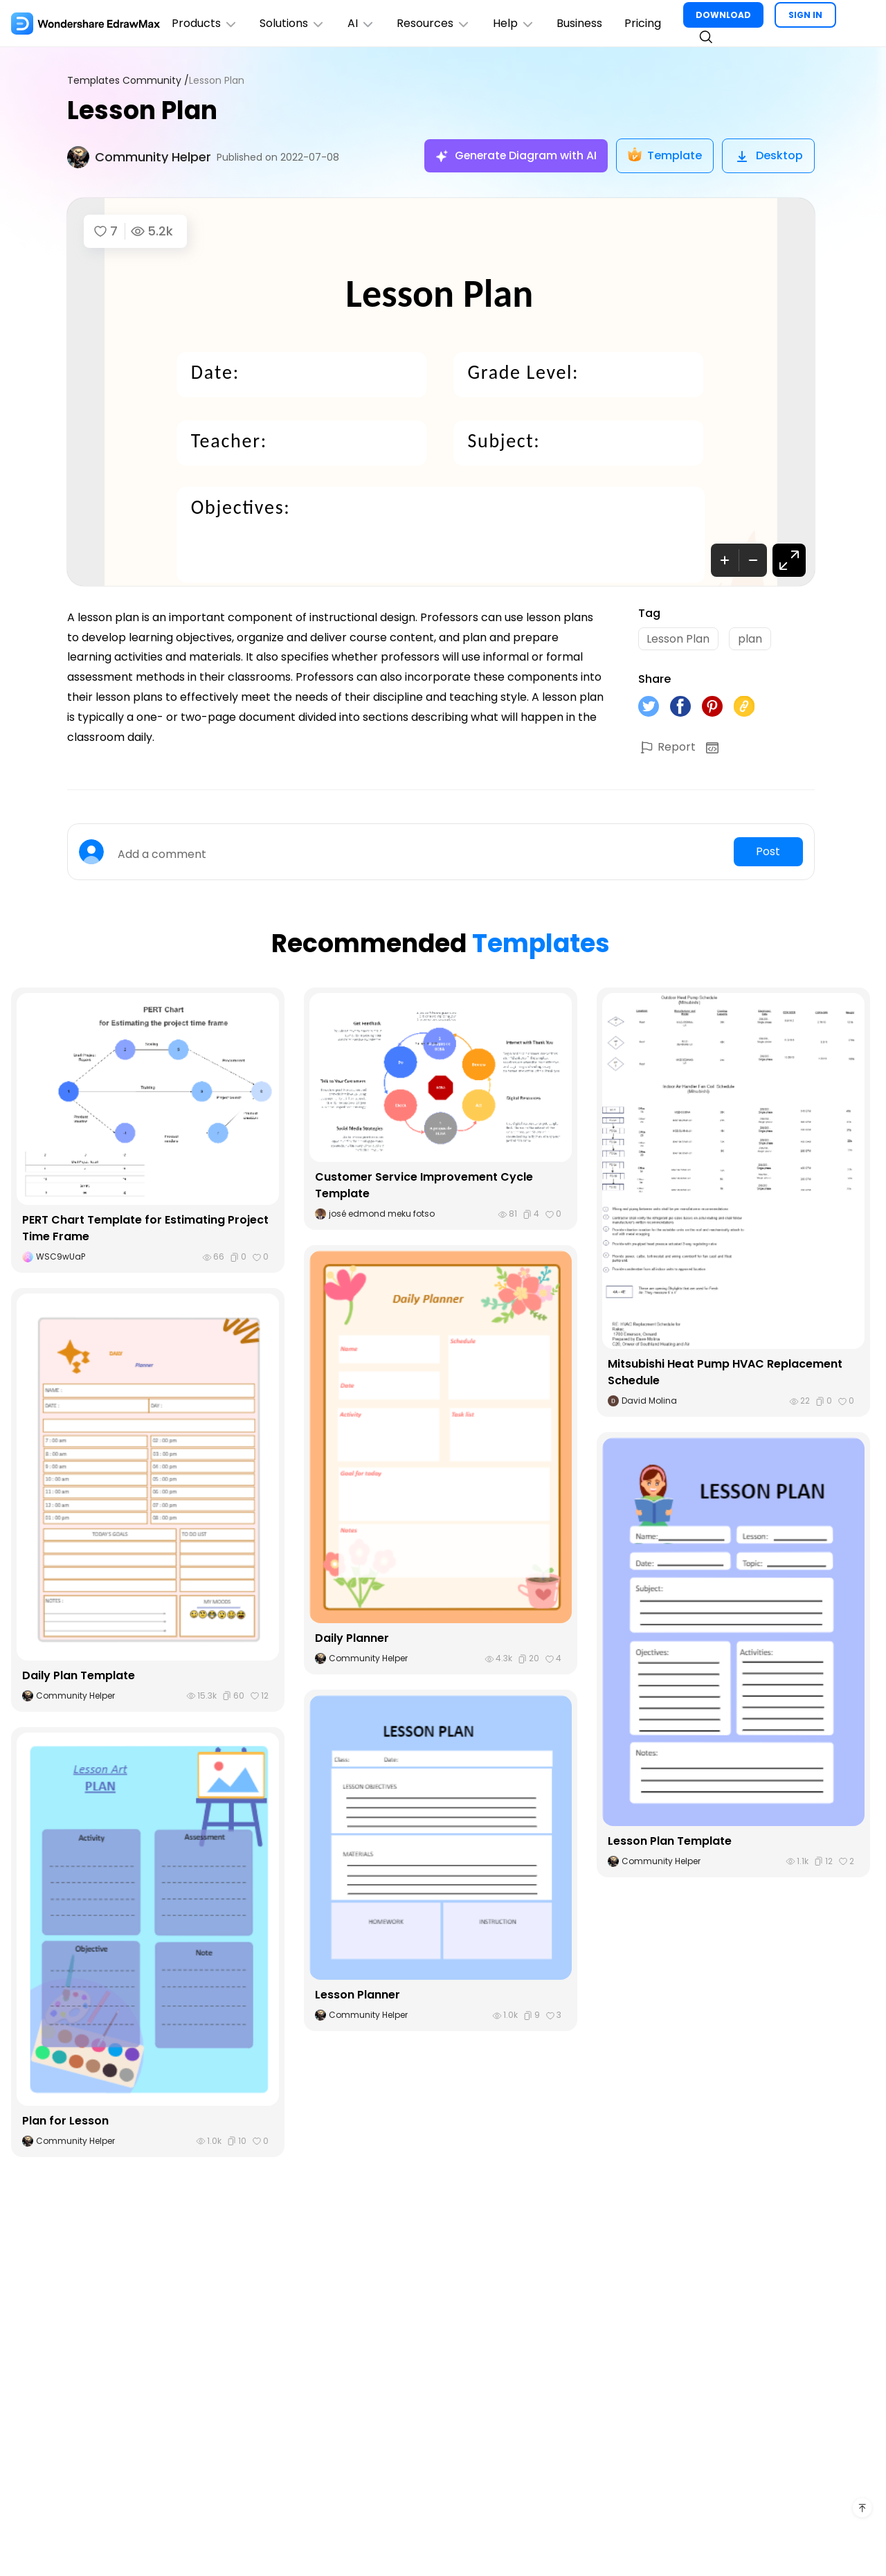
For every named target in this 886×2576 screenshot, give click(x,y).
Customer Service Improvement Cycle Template (424, 1186)
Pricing (644, 23)
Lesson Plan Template (670, 1841)
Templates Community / (128, 81)
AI (362, 23)
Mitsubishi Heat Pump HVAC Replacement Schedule (725, 1373)
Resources (435, 23)
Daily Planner (352, 1639)
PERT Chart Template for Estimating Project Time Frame (145, 1229)
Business (581, 23)
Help (515, 23)
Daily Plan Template (78, 1676)
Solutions (293, 23)
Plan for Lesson (65, 2121)
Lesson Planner (357, 1995)
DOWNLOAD (725, 15)
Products (205, 23)
